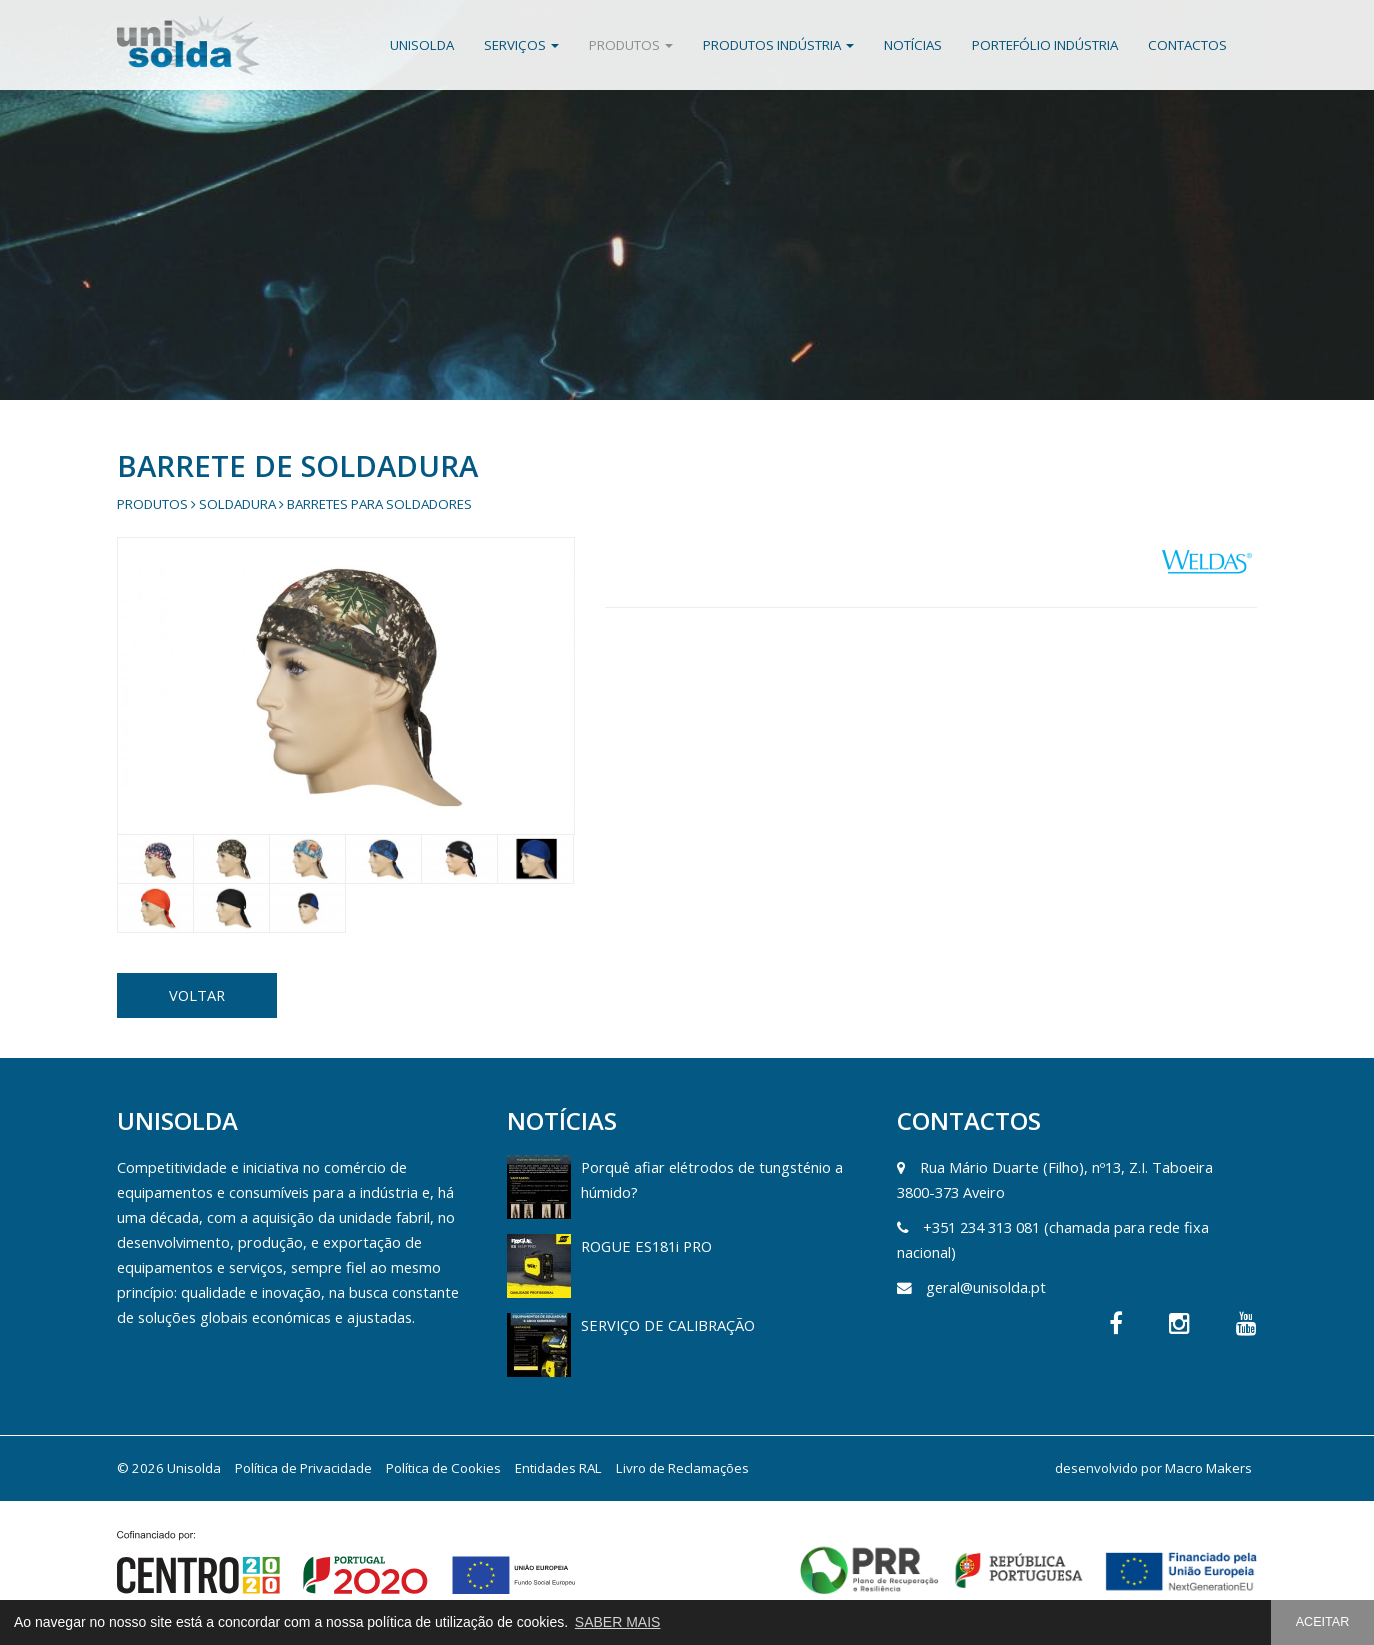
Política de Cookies (443, 1468)
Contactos (1187, 45)
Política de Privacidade (303, 1468)
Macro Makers (1208, 1468)
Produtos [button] (631, 45)
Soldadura (237, 504)
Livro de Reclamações (682, 1468)
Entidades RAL (558, 1468)
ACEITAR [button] (1323, 1622)
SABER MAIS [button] (618, 1622)
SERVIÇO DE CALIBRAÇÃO (668, 1325)
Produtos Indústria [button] (778, 45)
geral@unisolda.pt (986, 1287)
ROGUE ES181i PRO (646, 1246)
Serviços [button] (521, 45)
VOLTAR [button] (197, 995)
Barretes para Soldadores (379, 504)
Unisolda (422, 45)
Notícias (913, 45)
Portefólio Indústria (1045, 45)
